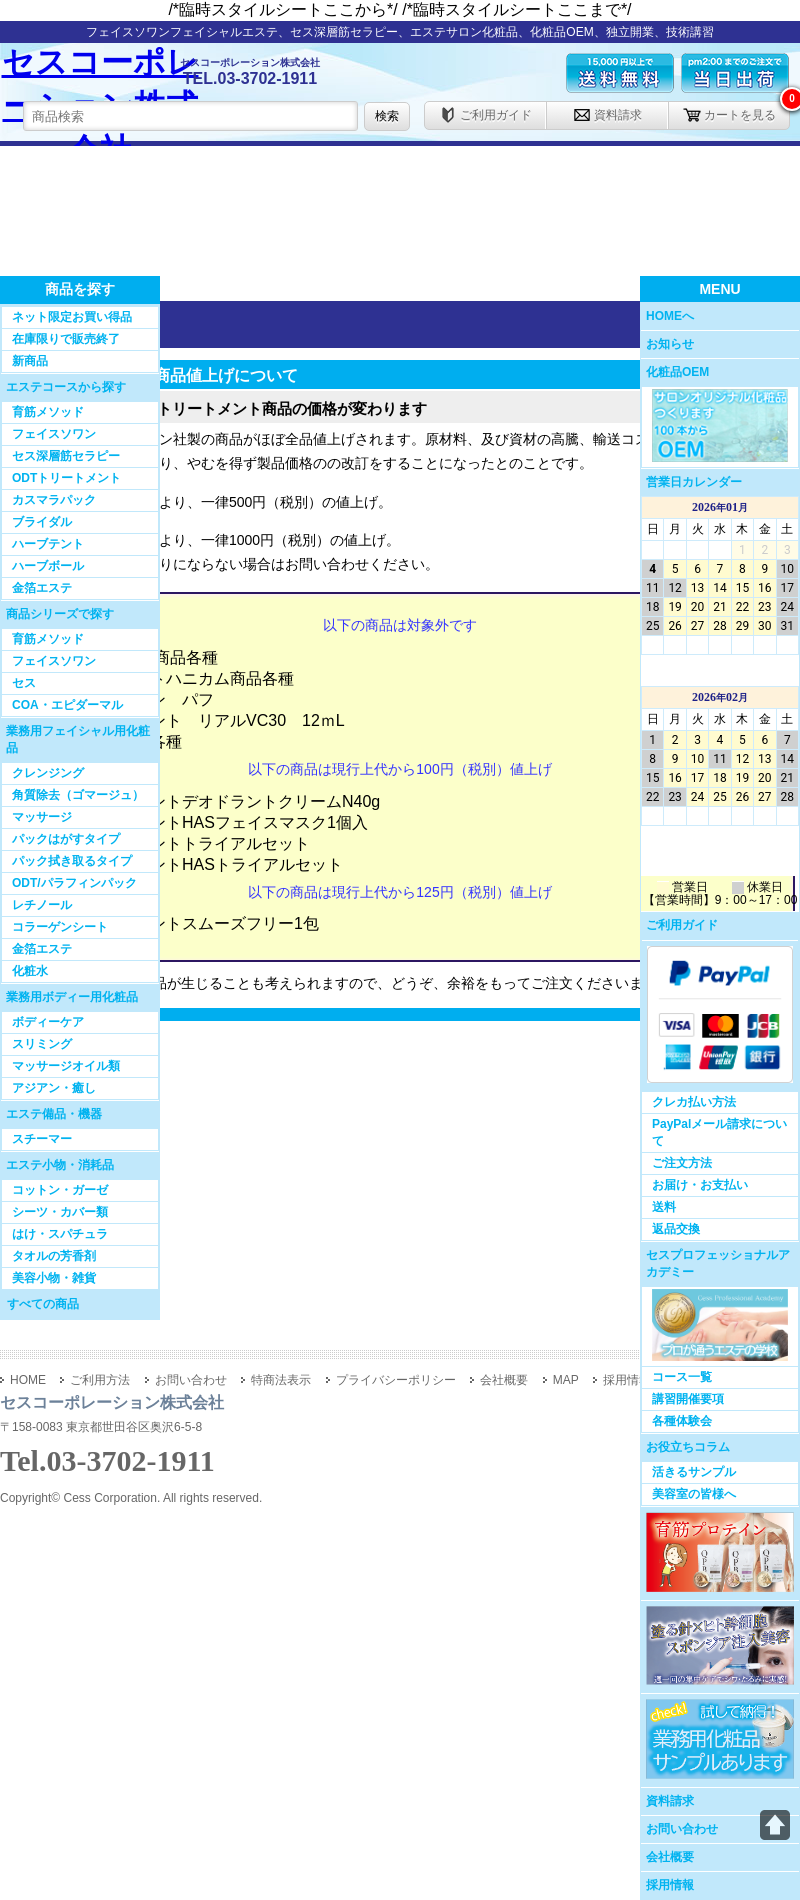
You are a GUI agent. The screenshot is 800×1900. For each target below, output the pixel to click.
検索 (387, 116)
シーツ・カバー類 (60, 1212)
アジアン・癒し (54, 1088)
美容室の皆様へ (694, 1494)
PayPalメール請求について (719, 1132)
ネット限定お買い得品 (72, 317)
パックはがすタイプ (66, 839)
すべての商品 (43, 1304)
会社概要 (670, 1857)
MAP (566, 1380)
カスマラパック (54, 500)
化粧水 (30, 971)
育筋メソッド (48, 412)
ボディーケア (48, 1022)
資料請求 (607, 115)
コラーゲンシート (60, 927)
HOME (28, 1380)
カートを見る (729, 115)
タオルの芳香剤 (54, 1256)
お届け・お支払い (700, 1185)
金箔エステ (42, 588)
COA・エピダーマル (67, 705)
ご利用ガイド (485, 115)
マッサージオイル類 (66, 1066)
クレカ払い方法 (694, 1102)
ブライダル (42, 522)
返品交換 (676, 1229)
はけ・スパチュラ (60, 1234)
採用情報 (670, 1885)
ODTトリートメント (66, 478)
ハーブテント (48, 544)
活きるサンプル (694, 1472)
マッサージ (42, 817)
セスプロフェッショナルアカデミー (718, 1263)
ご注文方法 (682, 1163)
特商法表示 (281, 1380)
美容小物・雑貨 (54, 1278)
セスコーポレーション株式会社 (100, 92)
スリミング (42, 1044)
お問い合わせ (682, 1829)
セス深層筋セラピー (66, 456)
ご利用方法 (100, 1380)
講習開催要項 (688, 1399)
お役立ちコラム (688, 1447)
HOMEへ (670, 316)
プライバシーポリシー (396, 1380)
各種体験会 (682, 1421)
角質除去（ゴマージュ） (78, 795)
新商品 (30, 361)
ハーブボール (48, 566)
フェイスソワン (54, 434)
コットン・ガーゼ (60, 1190)
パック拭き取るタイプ (72, 861)
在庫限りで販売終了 (66, 339)
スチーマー (42, 1139)
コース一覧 (682, 1377)
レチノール (42, 905)
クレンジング (48, 773)
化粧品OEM (677, 372)
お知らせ (670, 344)
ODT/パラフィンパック (74, 883)
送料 (664, 1207)
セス (24, 683)
